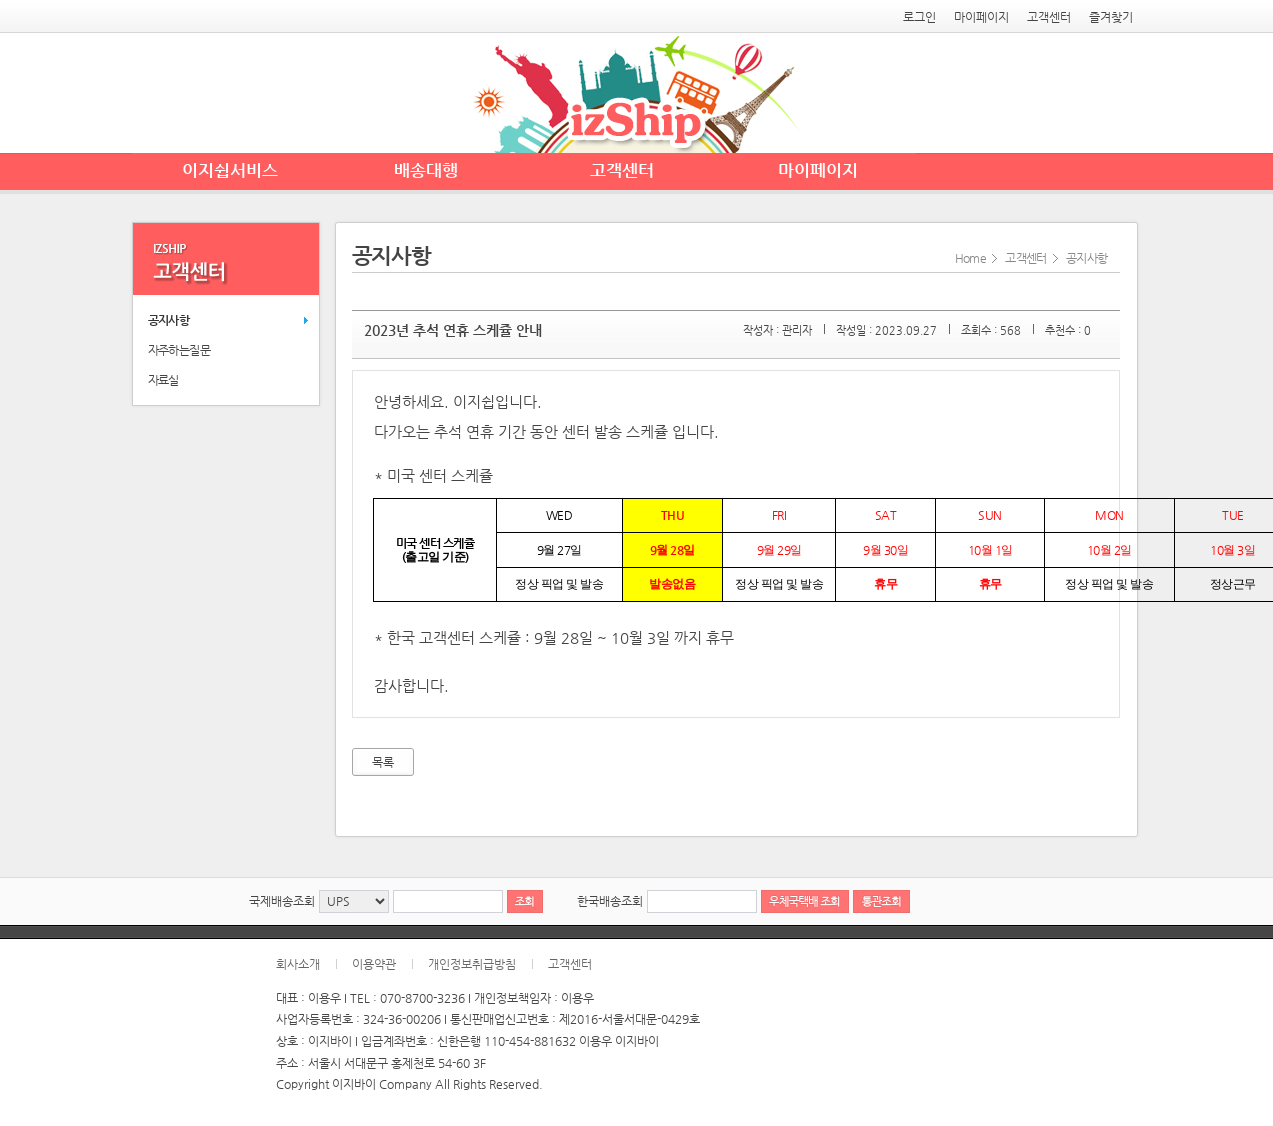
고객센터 (1049, 17)
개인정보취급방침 (472, 964)
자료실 (163, 380)
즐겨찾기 (1111, 17)
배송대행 (426, 170)
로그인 (919, 17)
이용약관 (374, 964)
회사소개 (298, 964)
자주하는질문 (179, 350)
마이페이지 (981, 17)
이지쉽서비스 (230, 170)
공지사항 (169, 320)
